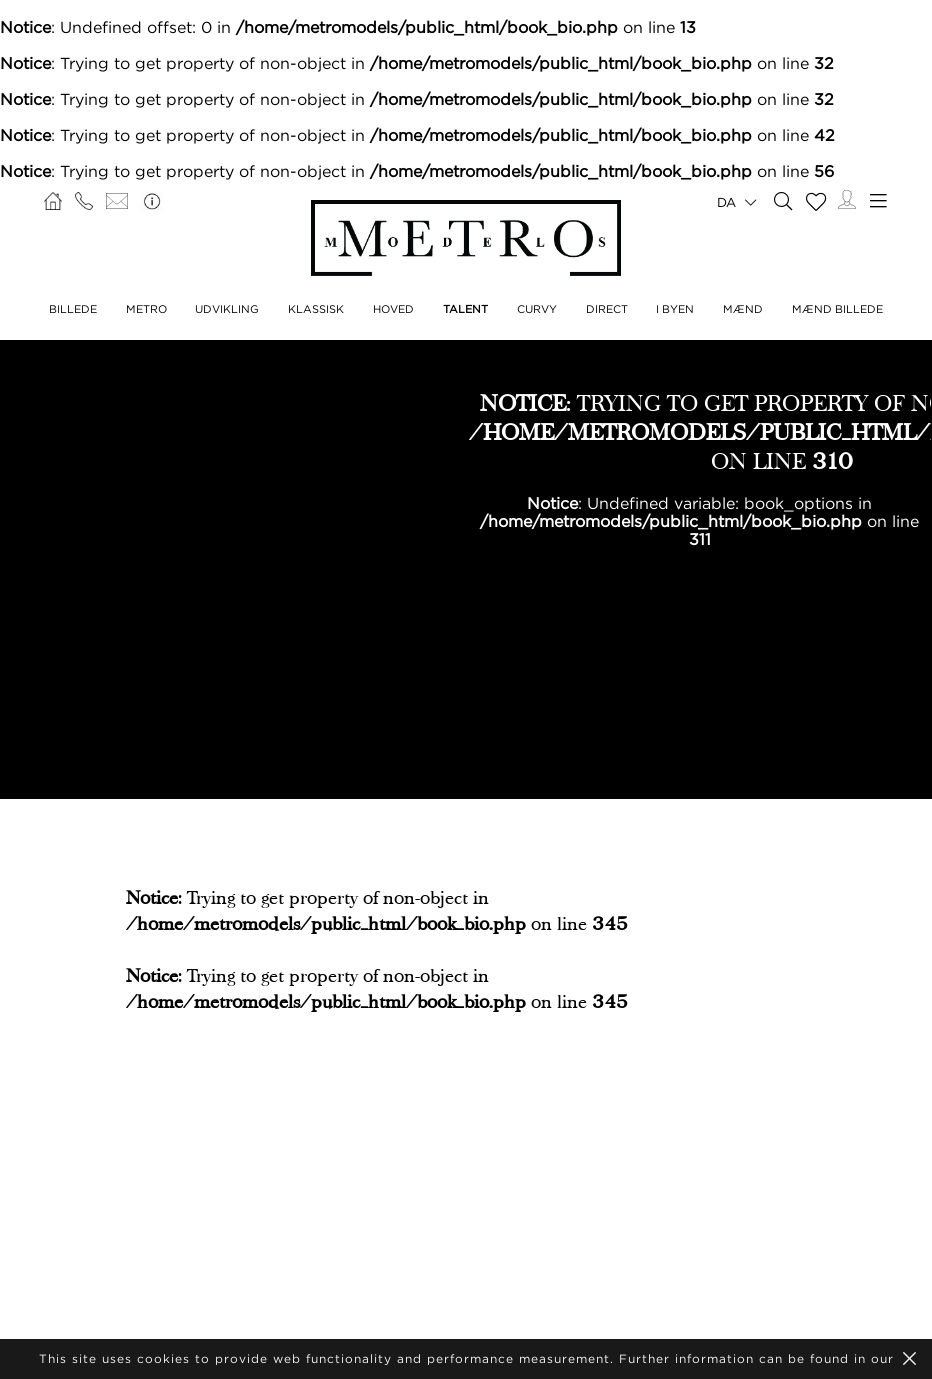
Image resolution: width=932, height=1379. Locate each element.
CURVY (537, 309)
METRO (146, 309)
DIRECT (607, 309)
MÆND (743, 309)
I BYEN (675, 309)
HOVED (393, 309)
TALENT (465, 309)
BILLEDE (73, 309)
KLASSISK (316, 309)
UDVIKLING (227, 309)
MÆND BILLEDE (837, 309)
